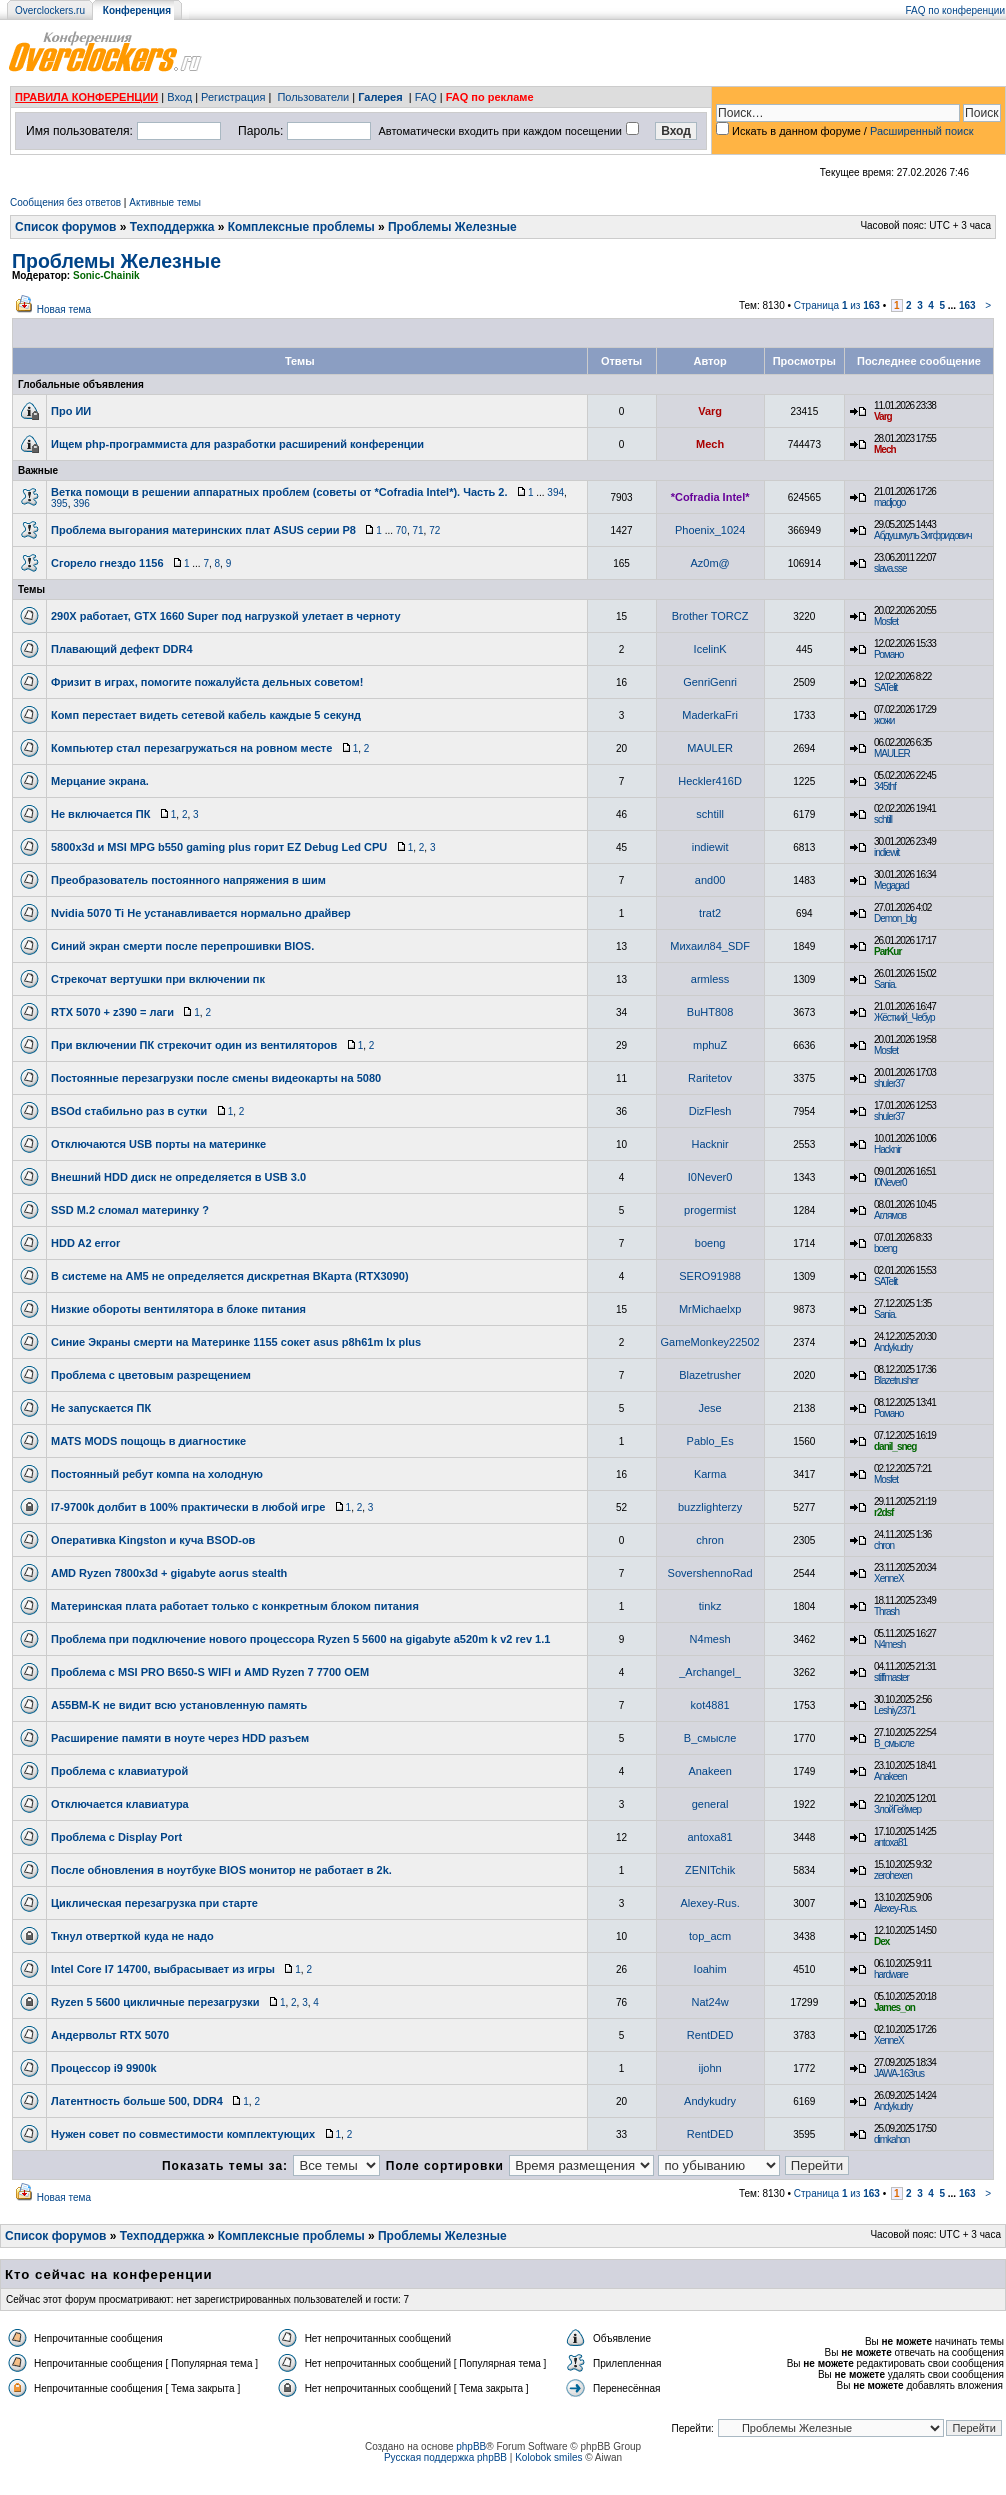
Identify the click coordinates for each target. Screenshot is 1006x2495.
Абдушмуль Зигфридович (923, 535)
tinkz (710, 1606)
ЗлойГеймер (897, 1809)
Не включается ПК (100, 814)
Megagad (891, 885)
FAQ (426, 97)
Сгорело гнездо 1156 (107, 563)
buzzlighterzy (710, 1507)
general (710, 1804)
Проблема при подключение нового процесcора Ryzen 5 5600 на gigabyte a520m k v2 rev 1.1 (300, 1639)
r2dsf (883, 1512)
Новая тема (64, 309)
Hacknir (709, 1144)
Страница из (837, 305)
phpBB (471, 2446)
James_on (894, 2007)
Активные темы (165, 202)
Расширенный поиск (922, 131)
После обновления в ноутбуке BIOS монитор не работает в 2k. (221, 1870)
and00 (710, 880)
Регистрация (233, 97)
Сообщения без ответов (65, 202)
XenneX (889, 1578)
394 (555, 492)
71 (417, 530)
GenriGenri (710, 682)
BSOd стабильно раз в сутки (129, 1111)
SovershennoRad (710, 1573)
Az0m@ (709, 563)
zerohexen (893, 1875)
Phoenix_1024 (710, 530)
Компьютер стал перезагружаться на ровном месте (191, 748)
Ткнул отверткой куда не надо (132, 1936)
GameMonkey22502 (710, 1342)
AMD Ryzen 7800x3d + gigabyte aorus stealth (169, 1573)
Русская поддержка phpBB (445, 2457)
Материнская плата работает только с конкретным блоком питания (235, 1606)
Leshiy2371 (894, 1710)
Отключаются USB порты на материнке (158, 1144)
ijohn (709, 2068)
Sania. (885, 984)
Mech (710, 444)
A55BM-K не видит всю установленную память (179, 1705)
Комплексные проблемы (301, 227)
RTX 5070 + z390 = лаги (112, 1012)
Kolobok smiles (548, 2457)
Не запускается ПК (101, 1408)
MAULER (710, 748)
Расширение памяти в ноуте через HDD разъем (180, 1738)
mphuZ (710, 1045)
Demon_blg (895, 918)
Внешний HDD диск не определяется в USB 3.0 (178, 1177)
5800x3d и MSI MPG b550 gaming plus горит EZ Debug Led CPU (219, 847)
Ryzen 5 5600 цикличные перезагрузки (155, 2002)
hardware (891, 1974)
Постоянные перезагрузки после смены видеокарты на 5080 (216, 1078)
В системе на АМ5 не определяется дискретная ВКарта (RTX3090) (230, 1276)
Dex (881, 1941)
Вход (179, 97)
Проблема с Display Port (116, 1837)
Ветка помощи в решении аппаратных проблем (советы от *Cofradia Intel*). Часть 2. (279, 492)
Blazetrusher (710, 1375)
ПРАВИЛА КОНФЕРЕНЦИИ (86, 97)
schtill (710, 814)
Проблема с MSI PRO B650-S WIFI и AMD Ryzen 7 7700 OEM (210, 1672)
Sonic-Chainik (106, 275)
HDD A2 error (85, 1243)
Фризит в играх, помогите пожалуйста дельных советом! (207, 682)
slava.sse (890, 568)
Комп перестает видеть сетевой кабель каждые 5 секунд (206, 715)
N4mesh (710, 1639)
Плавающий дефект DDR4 (122, 649)
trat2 (710, 913)
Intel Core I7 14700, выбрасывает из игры (163, 1969)
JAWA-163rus (899, 2073)
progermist (710, 1210)
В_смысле (710, 1738)
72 (434, 530)
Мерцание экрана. (100, 781)
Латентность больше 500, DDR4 (137, 2101)
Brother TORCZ (710, 616)
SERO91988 (710, 1276)
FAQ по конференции (955, 10)
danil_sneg (895, 1446)
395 (59, 503)
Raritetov (710, 1078)
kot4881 (710, 1705)
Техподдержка (172, 227)
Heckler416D (710, 781)
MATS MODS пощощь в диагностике (148, 1441)
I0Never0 (710, 1177)
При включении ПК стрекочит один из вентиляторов (194, 1045)
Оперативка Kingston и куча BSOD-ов (153, 1540)
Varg (710, 411)
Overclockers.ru (50, 10)
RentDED (710, 2035)
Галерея (380, 97)
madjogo (889, 502)
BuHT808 (710, 1012)
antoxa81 (709, 1837)
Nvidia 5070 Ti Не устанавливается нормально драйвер (201, 913)
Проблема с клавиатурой (119, 1771)
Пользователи (313, 97)
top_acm (710, 1936)
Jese (709, 1408)
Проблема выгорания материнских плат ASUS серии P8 (203, 530)
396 (81, 503)
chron (710, 1540)
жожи (884, 720)
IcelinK (710, 649)
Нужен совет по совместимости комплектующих (183, 2134)
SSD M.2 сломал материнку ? (130, 1210)
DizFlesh (710, 1111)
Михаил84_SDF (710, 946)
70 (401, 530)
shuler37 (889, 1083)
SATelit (885, 687)
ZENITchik (710, 1870)
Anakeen (709, 1771)
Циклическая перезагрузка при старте (154, 1903)
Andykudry (893, 1347)
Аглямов (890, 1215)
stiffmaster (891, 1677)
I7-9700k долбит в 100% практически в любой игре (188, 1507)
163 (967, 305)
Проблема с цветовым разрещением (151, 1375)
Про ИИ (71, 411)
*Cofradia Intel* (710, 497)
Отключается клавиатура (120, 1804)
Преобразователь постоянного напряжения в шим (188, 880)
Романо (888, 654)
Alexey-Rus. (709, 1903)
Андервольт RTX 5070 (110, 2035)
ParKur (887, 951)
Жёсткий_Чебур (904, 1017)
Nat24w (709, 2002)
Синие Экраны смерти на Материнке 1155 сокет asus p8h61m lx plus (236, 1342)
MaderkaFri (710, 715)
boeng (710, 1243)
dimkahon (891, 2139)
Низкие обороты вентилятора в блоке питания (178, 1309)
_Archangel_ (710, 1672)
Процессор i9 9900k (104, 2068)
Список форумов (65, 227)
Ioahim (710, 1969)
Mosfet (886, 621)
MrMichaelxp (710, 1309)
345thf (885, 786)
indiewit (710, 847)
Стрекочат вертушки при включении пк (158, 979)
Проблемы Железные (452, 227)
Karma (710, 1474)
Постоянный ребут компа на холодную (157, 1474)
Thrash (886, 1611)
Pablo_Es (710, 1441)
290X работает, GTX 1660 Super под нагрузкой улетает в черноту (226, 616)
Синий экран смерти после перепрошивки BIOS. (182, 946)
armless (710, 979)
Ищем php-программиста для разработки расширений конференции (237, 444)
